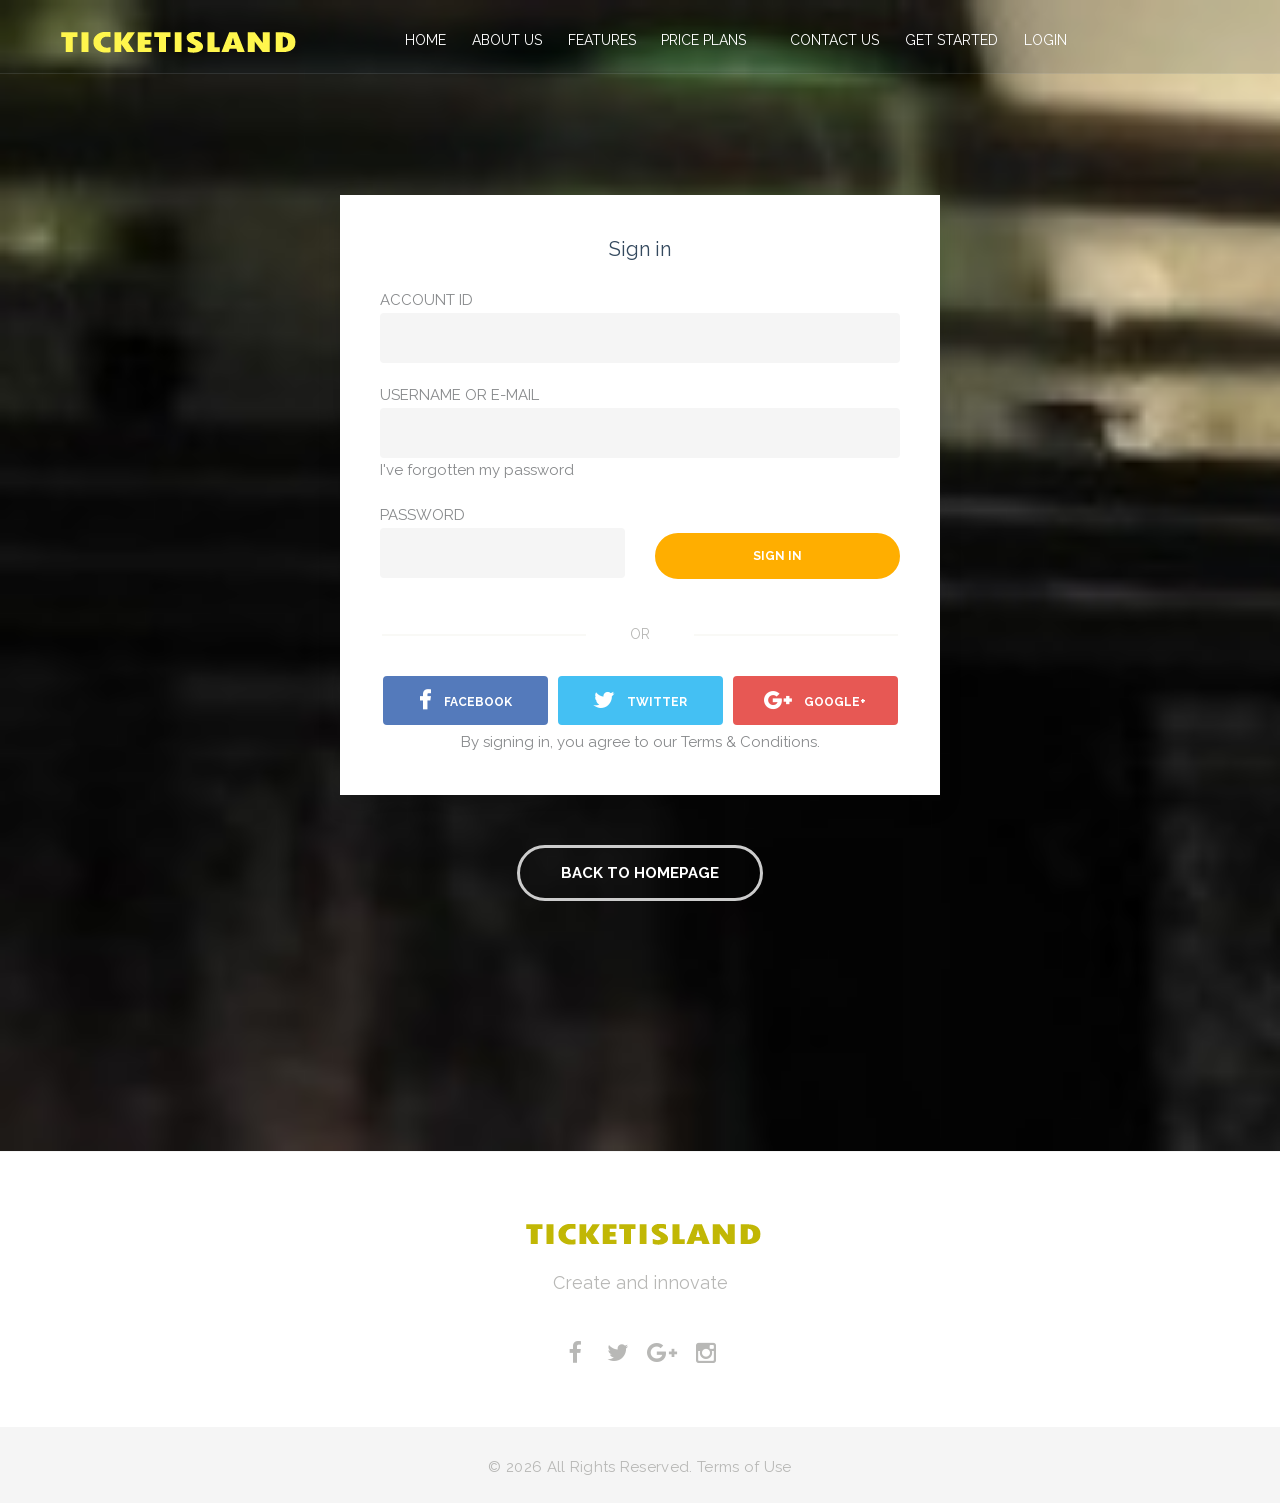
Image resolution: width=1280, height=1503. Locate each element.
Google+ (815, 701)
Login (1038, 40)
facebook (465, 701)
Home (423, 40)
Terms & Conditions (749, 742)
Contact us (828, 40)
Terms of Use (744, 1466)
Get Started (944, 40)
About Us (504, 40)
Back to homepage (640, 873)
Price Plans (699, 40)
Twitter (640, 701)
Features (598, 40)
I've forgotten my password (477, 470)
